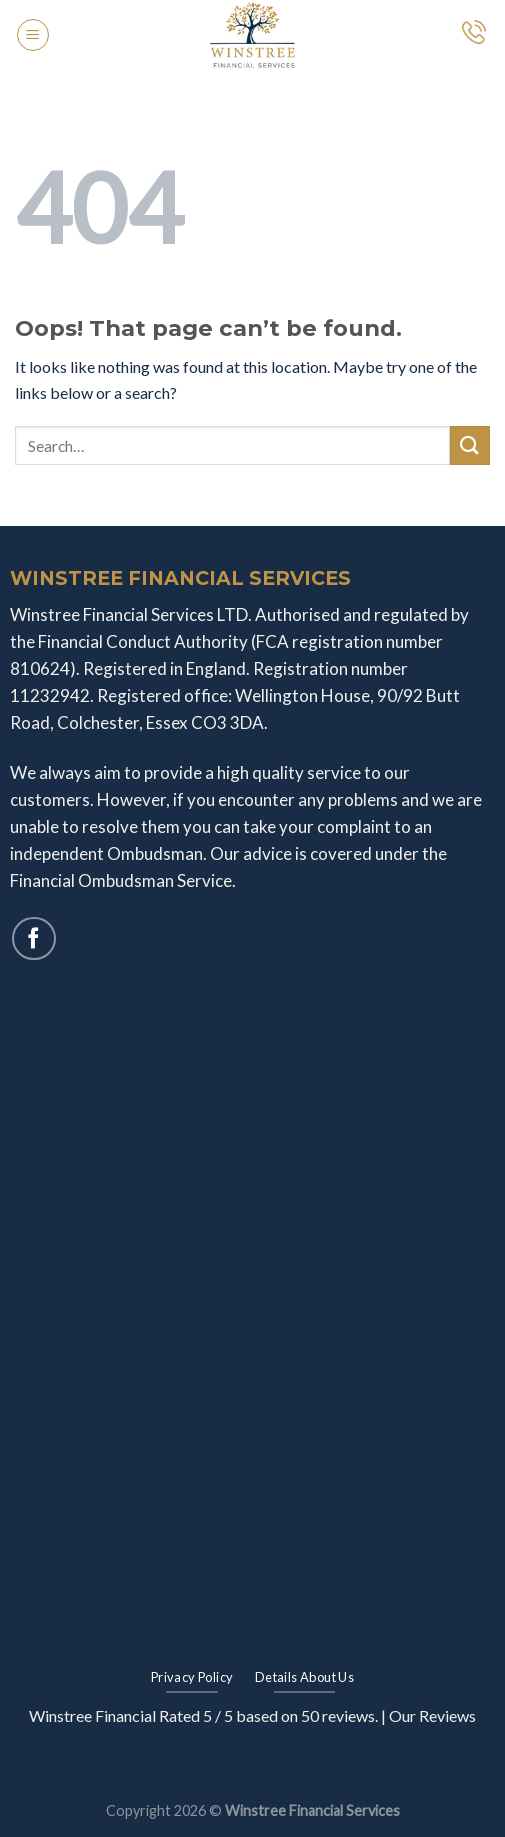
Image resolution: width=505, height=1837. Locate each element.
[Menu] (33, 35)
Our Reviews (432, 1715)
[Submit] (470, 445)
